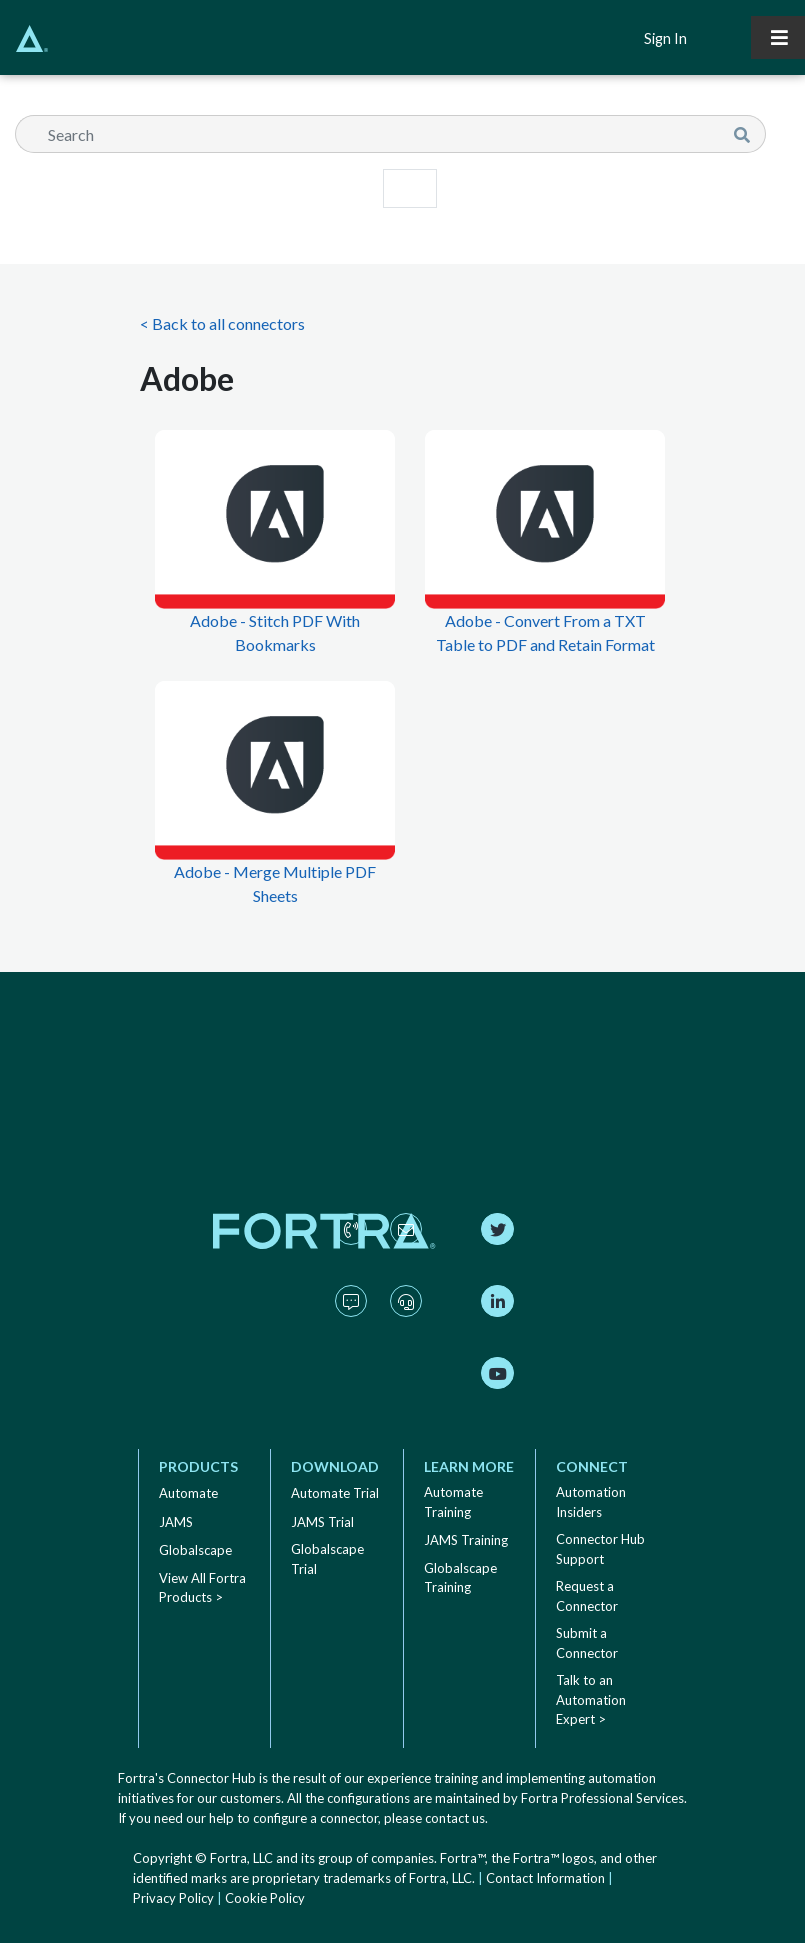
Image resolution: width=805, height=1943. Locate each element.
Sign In (665, 38)
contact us (455, 1818)
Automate (188, 1493)
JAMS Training (466, 1540)
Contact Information (545, 1878)
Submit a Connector (587, 1643)
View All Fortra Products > (202, 1588)
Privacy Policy (173, 1898)
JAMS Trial (322, 1522)
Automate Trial (335, 1493)
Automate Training (453, 1502)
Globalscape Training (460, 1578)
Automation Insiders (591, 1502)
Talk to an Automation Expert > (591, 1699)
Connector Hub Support (600, 1549)
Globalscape (195, 1550)
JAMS (176, 1522)
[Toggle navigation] (778, 37)
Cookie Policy (265, 1898)
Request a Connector (587, 1596)
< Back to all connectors (222, 323)
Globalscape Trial (327, 1559)
